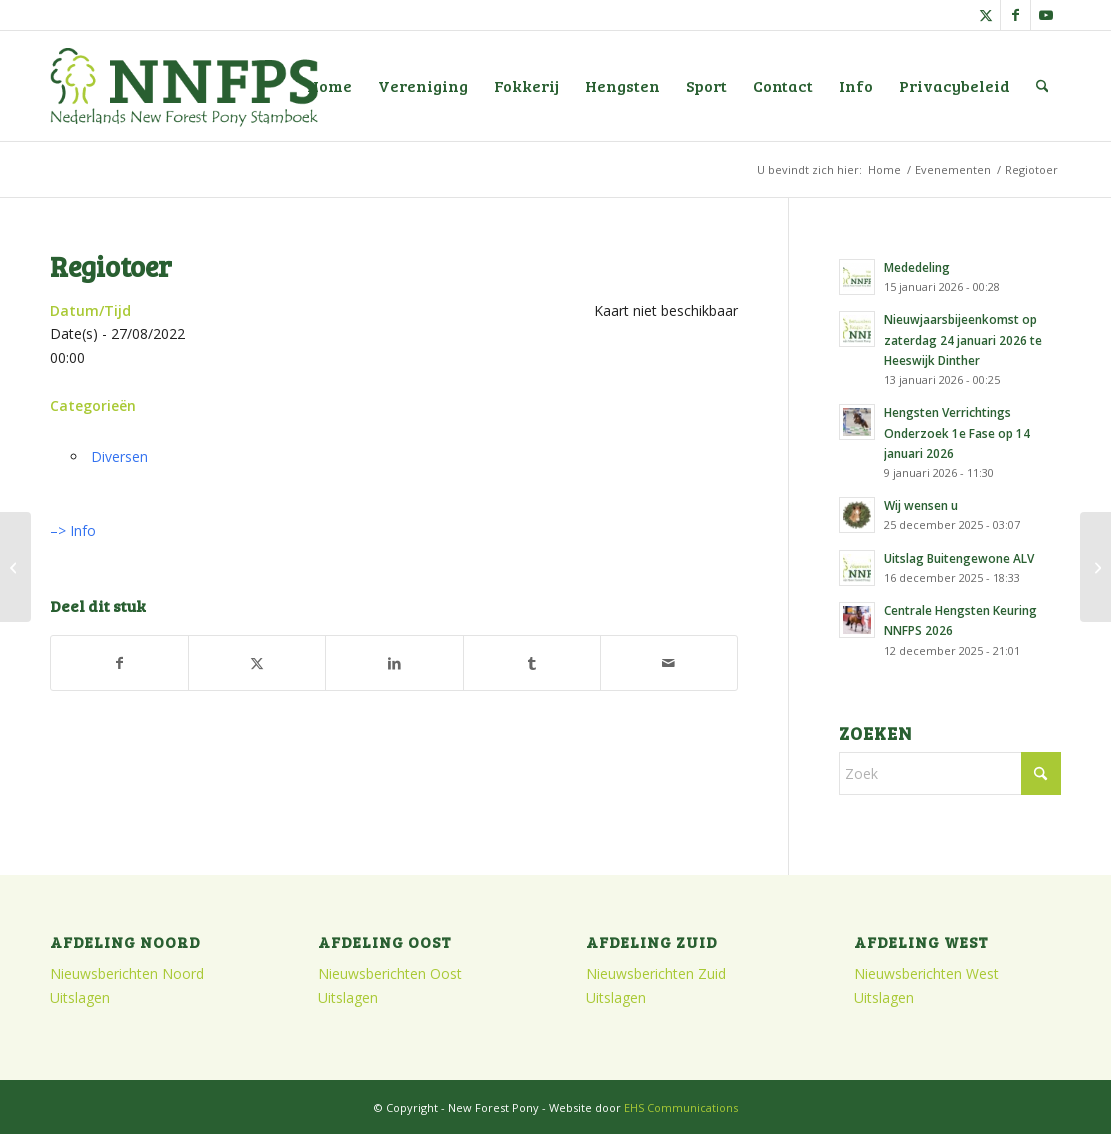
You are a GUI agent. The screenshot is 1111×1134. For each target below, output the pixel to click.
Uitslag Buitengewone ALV (959, 558)
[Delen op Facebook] (119, 663)
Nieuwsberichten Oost (390, 973)
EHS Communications (681, 1107)
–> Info (73, 530)
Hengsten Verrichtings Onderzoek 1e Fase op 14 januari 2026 (957, 432)
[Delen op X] (257, 663)
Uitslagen (80, 997)
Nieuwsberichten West (926, 973)
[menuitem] (329, 86)
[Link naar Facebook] (1015, 15)
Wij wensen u (921, 505)
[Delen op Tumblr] (532, 663)
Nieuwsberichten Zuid (656, 973)
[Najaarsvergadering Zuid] (1095, 567)
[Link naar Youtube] (1046, 15)
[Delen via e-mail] (669, 663)
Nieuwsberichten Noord (127, 973)
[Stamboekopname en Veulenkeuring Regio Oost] (15, 567)
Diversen (119, 456)
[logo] (184, 86)
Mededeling (917, 267)
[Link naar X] (985, 15)
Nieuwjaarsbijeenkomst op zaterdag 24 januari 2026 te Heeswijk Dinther (963, 339)
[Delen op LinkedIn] (394, 663)
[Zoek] (1042, 86)
